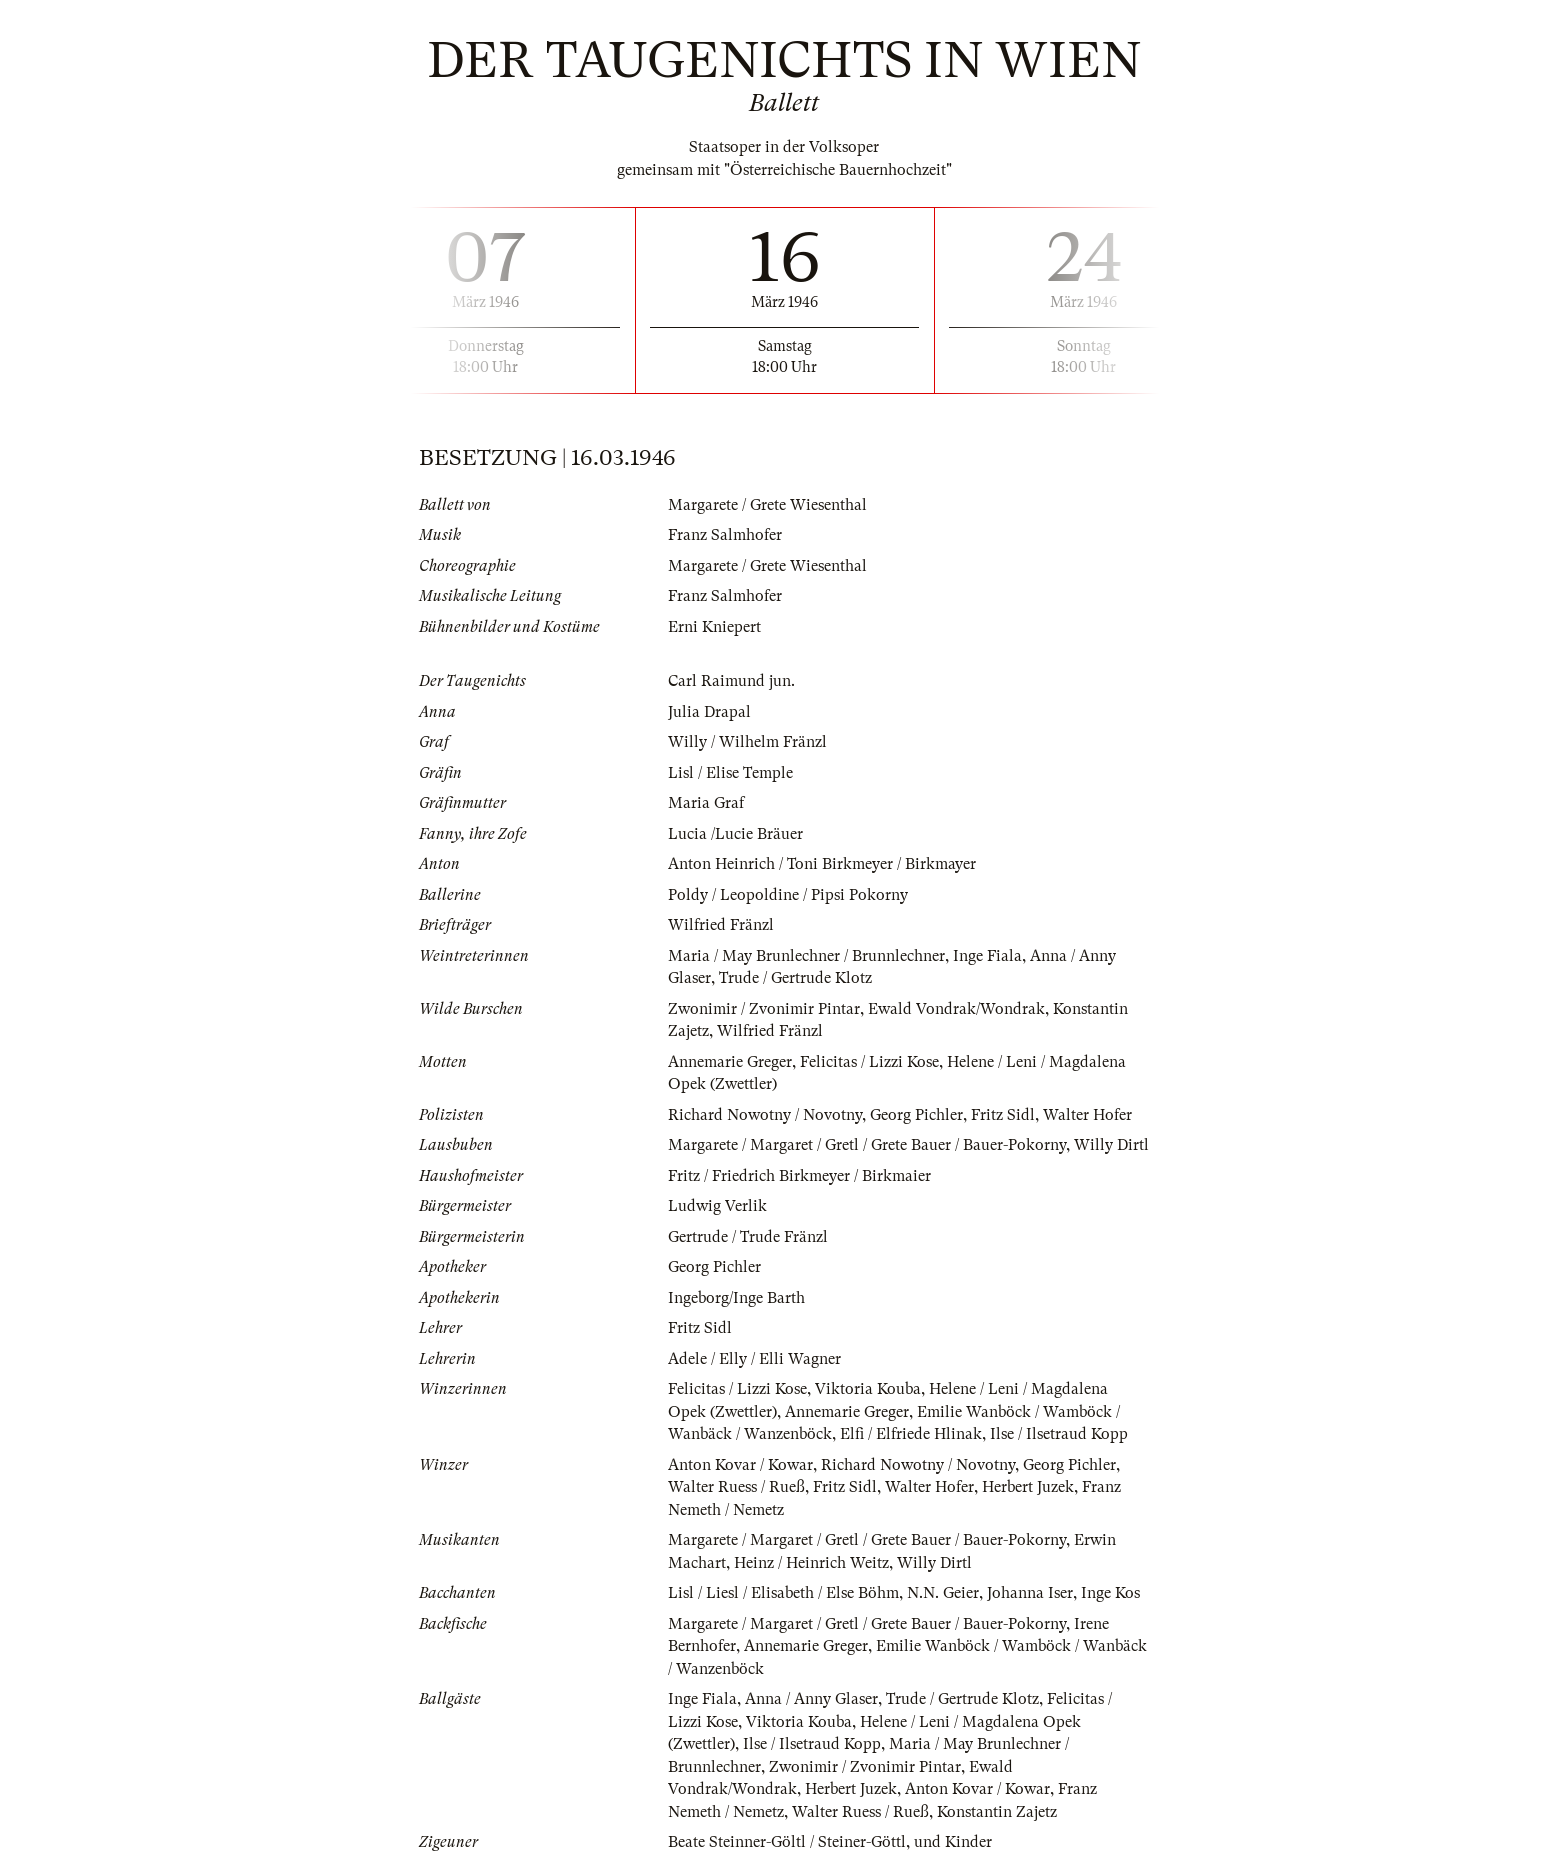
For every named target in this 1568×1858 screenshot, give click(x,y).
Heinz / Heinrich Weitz (811, 1563)
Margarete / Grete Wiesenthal (767, 505)
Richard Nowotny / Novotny (765, 1115)
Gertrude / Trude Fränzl (748, 1237)
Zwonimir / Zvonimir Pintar (764, 1009)
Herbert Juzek (1028, 1487)
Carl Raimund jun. (731, 681)
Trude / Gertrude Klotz (795, 978)
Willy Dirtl (1111, 1145)
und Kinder (953, 1842)
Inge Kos (1110, 1593)
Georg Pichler (916, 1115)
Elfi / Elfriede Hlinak (911, 1434)
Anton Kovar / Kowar (740, 1465)
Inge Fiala (987, 956)
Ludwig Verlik (717, 1206)
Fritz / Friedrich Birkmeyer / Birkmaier (799, 1176)
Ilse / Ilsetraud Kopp (1059, 1434)
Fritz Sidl (1003, 1115)
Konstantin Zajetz (997, 1812)
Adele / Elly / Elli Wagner (754, 1359)
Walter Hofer (1087, 1115)
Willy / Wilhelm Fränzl (747, 742)
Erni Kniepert (714, 627)
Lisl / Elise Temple (730, 773)
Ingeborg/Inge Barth (736, 1298)
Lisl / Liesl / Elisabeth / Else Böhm (783, 1593)
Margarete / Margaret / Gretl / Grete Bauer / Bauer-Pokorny (867, 1145)
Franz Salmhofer (725, 535)
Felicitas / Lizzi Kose (869, 1062)
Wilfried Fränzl (721, 925)
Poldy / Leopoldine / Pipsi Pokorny (788, 895)
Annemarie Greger (730, 1062)
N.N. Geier (943, 1593)
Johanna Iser (1030, 1593)
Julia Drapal (709, 712)
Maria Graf (706, 803)
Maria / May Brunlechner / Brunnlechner (806, 956)
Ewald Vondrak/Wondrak (956, 1009)
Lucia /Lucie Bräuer (735, 834)
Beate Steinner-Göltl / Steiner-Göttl (787, 1842)
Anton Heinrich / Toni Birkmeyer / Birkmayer (822, 864)
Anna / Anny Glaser (811, 1699)
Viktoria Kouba (868, 1389)
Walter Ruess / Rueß (736, 1487)
